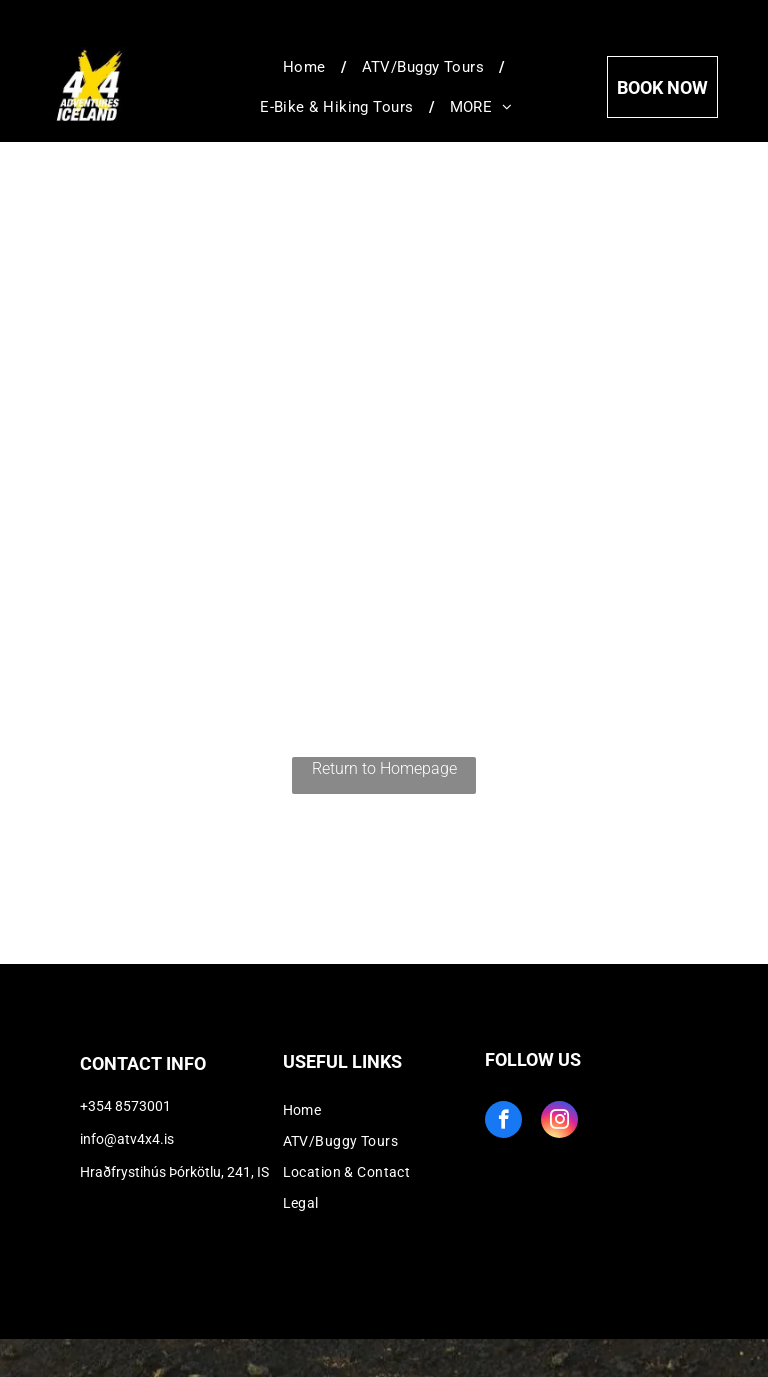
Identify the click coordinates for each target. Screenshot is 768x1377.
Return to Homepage (384, 768)
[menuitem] (307, 67)
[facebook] (503, 1122)
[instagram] (559, 1122)
